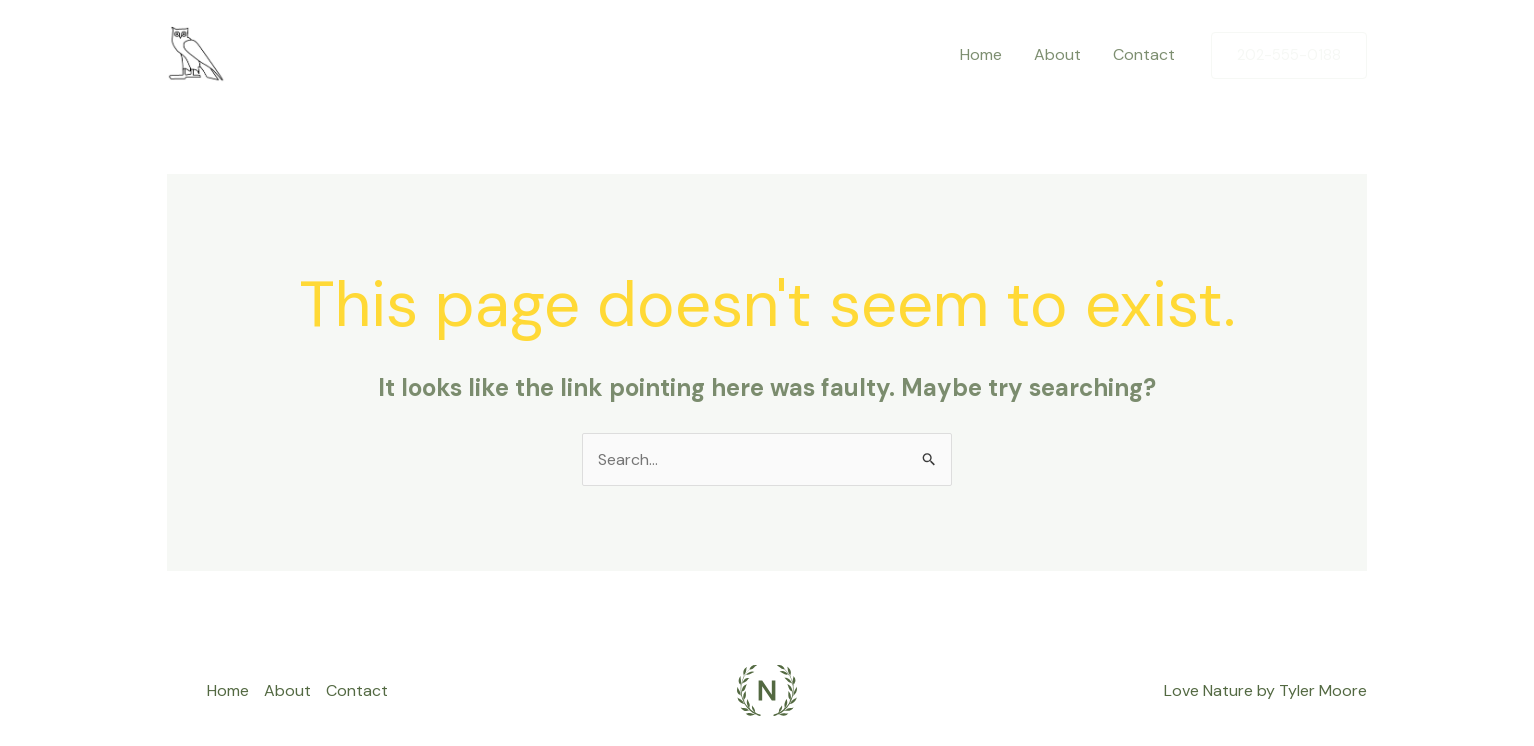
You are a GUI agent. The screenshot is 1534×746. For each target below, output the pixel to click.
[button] (1289, 55)
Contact (1144, 54)
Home (981, 54)
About (1057, 54)
